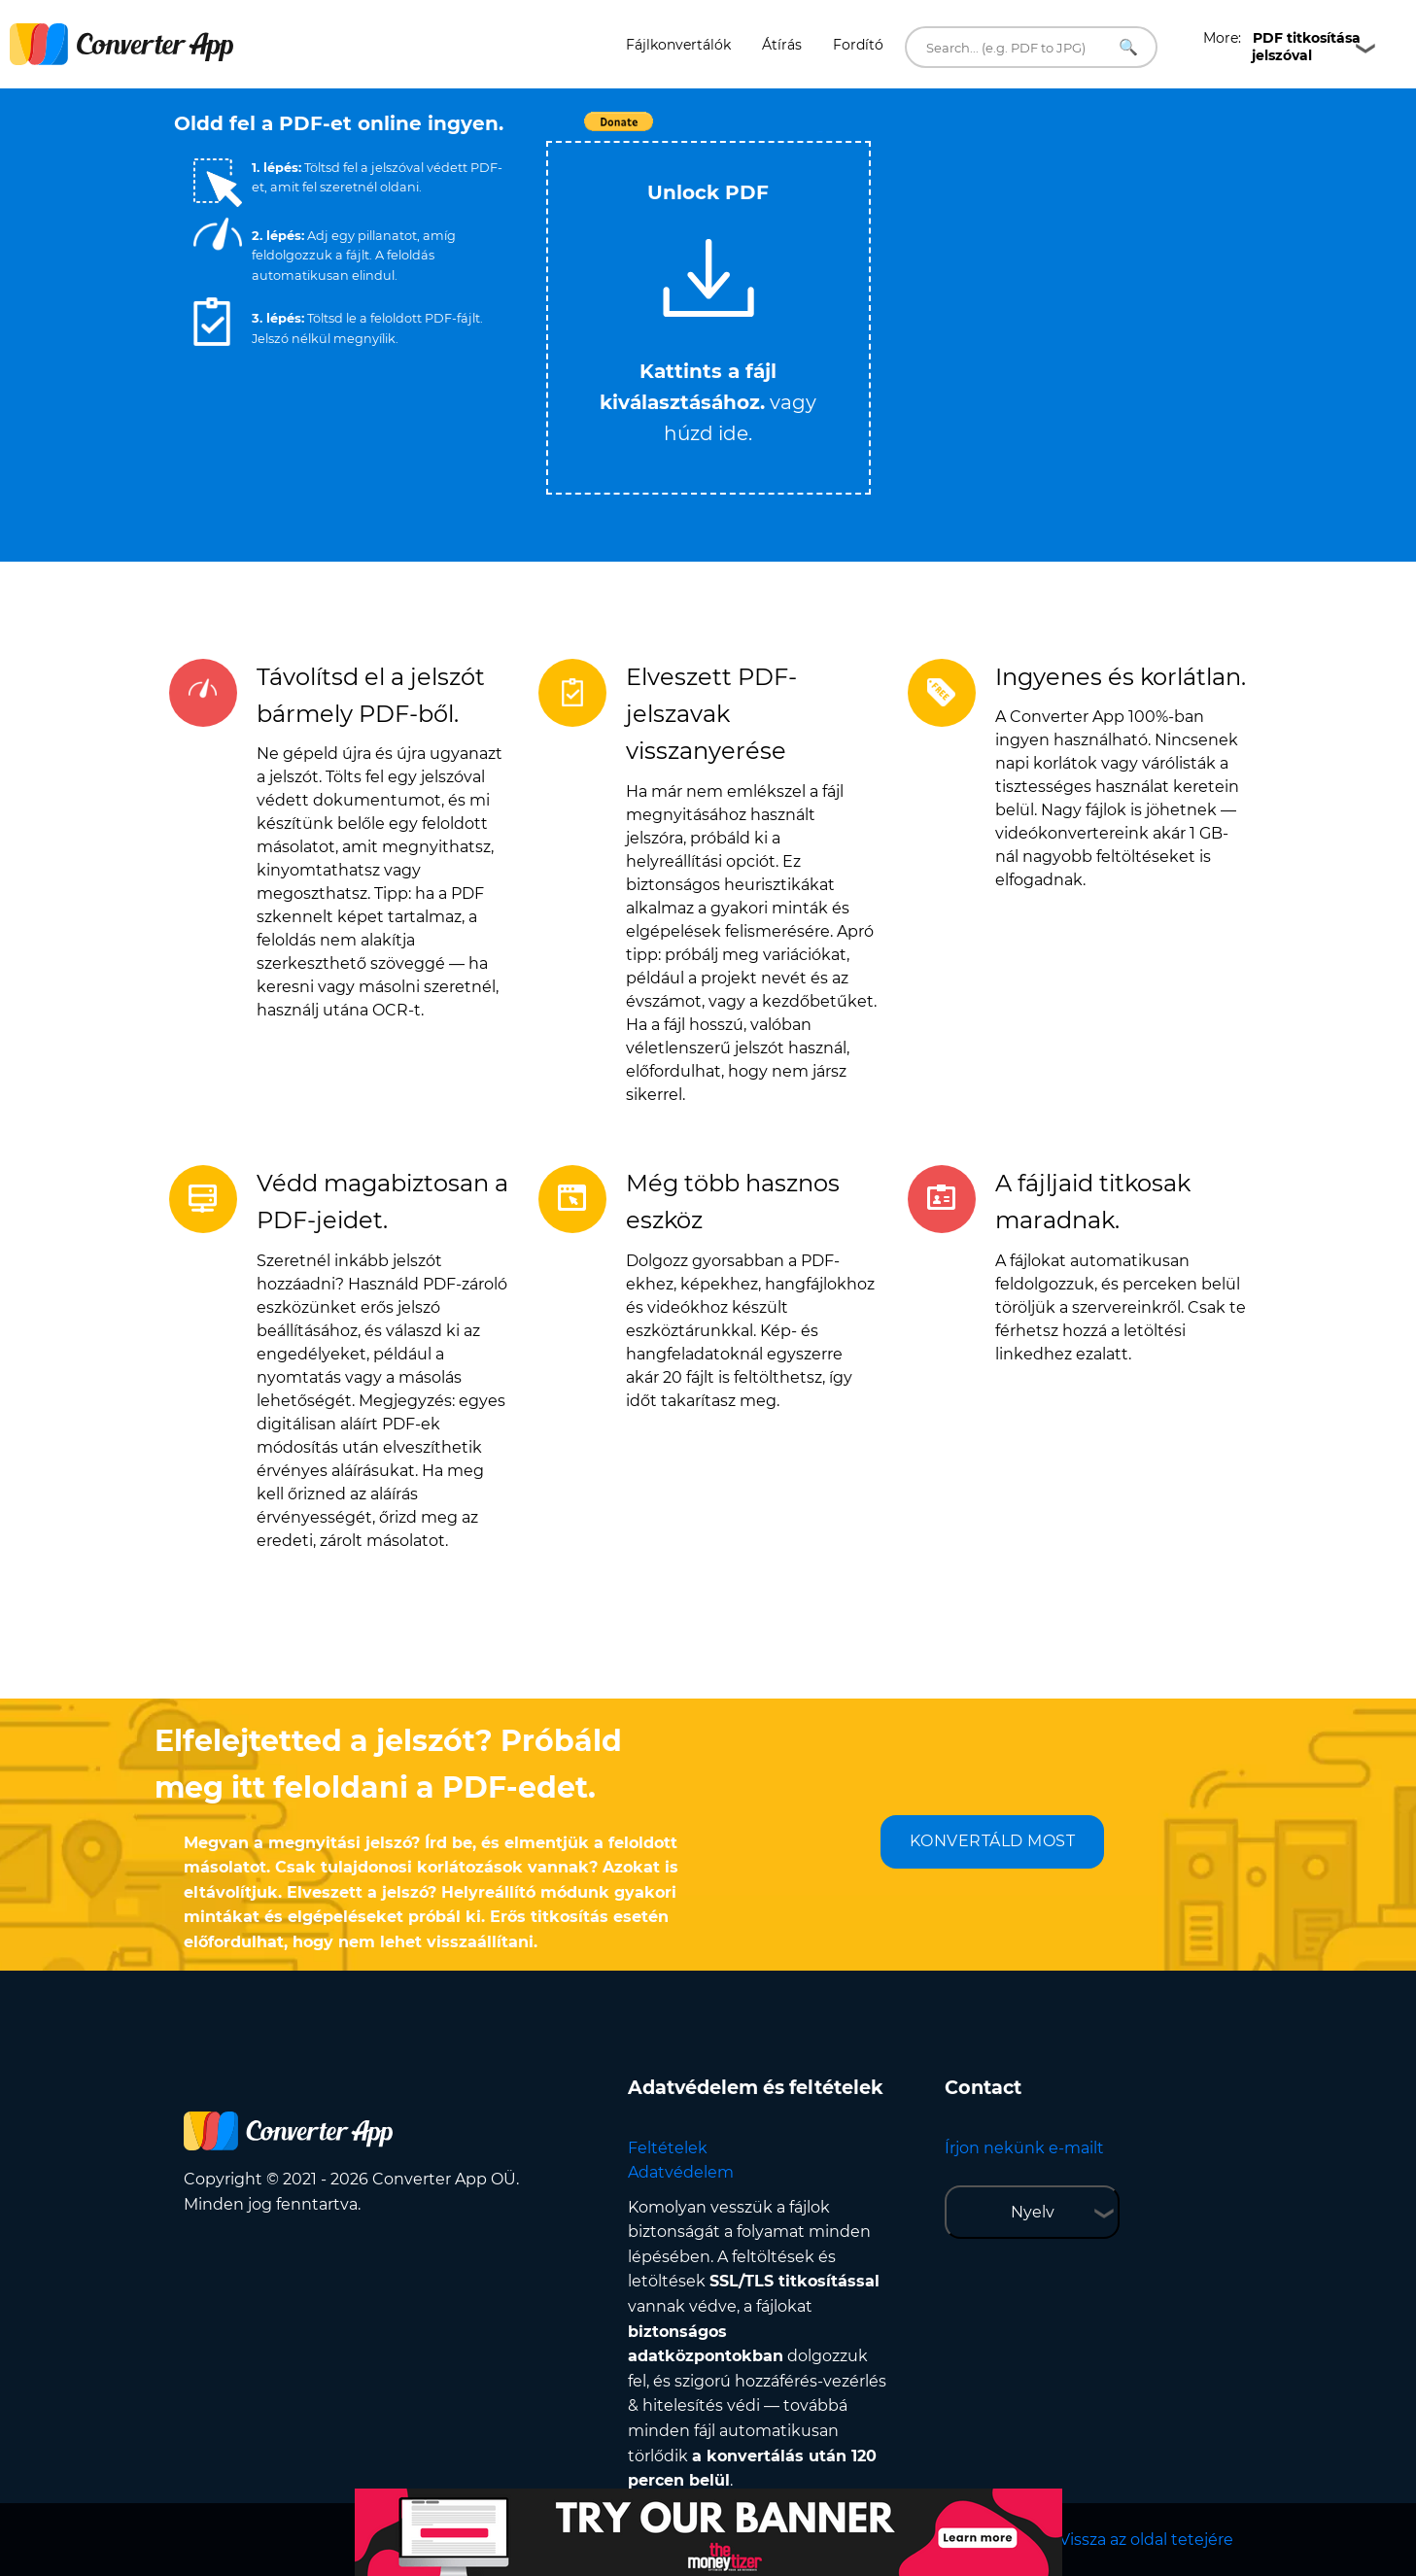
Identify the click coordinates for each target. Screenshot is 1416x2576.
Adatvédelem (681, 2172)
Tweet (820, 131)
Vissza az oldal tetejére (1146, 2539)
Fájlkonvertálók (678, 44)
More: (1282, 46)
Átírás (782, 44)
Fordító (858, 44)
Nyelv (1032, 2212)
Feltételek (668, 2148)
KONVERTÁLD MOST (993, 1841)
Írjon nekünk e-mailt (1024, 2148)
